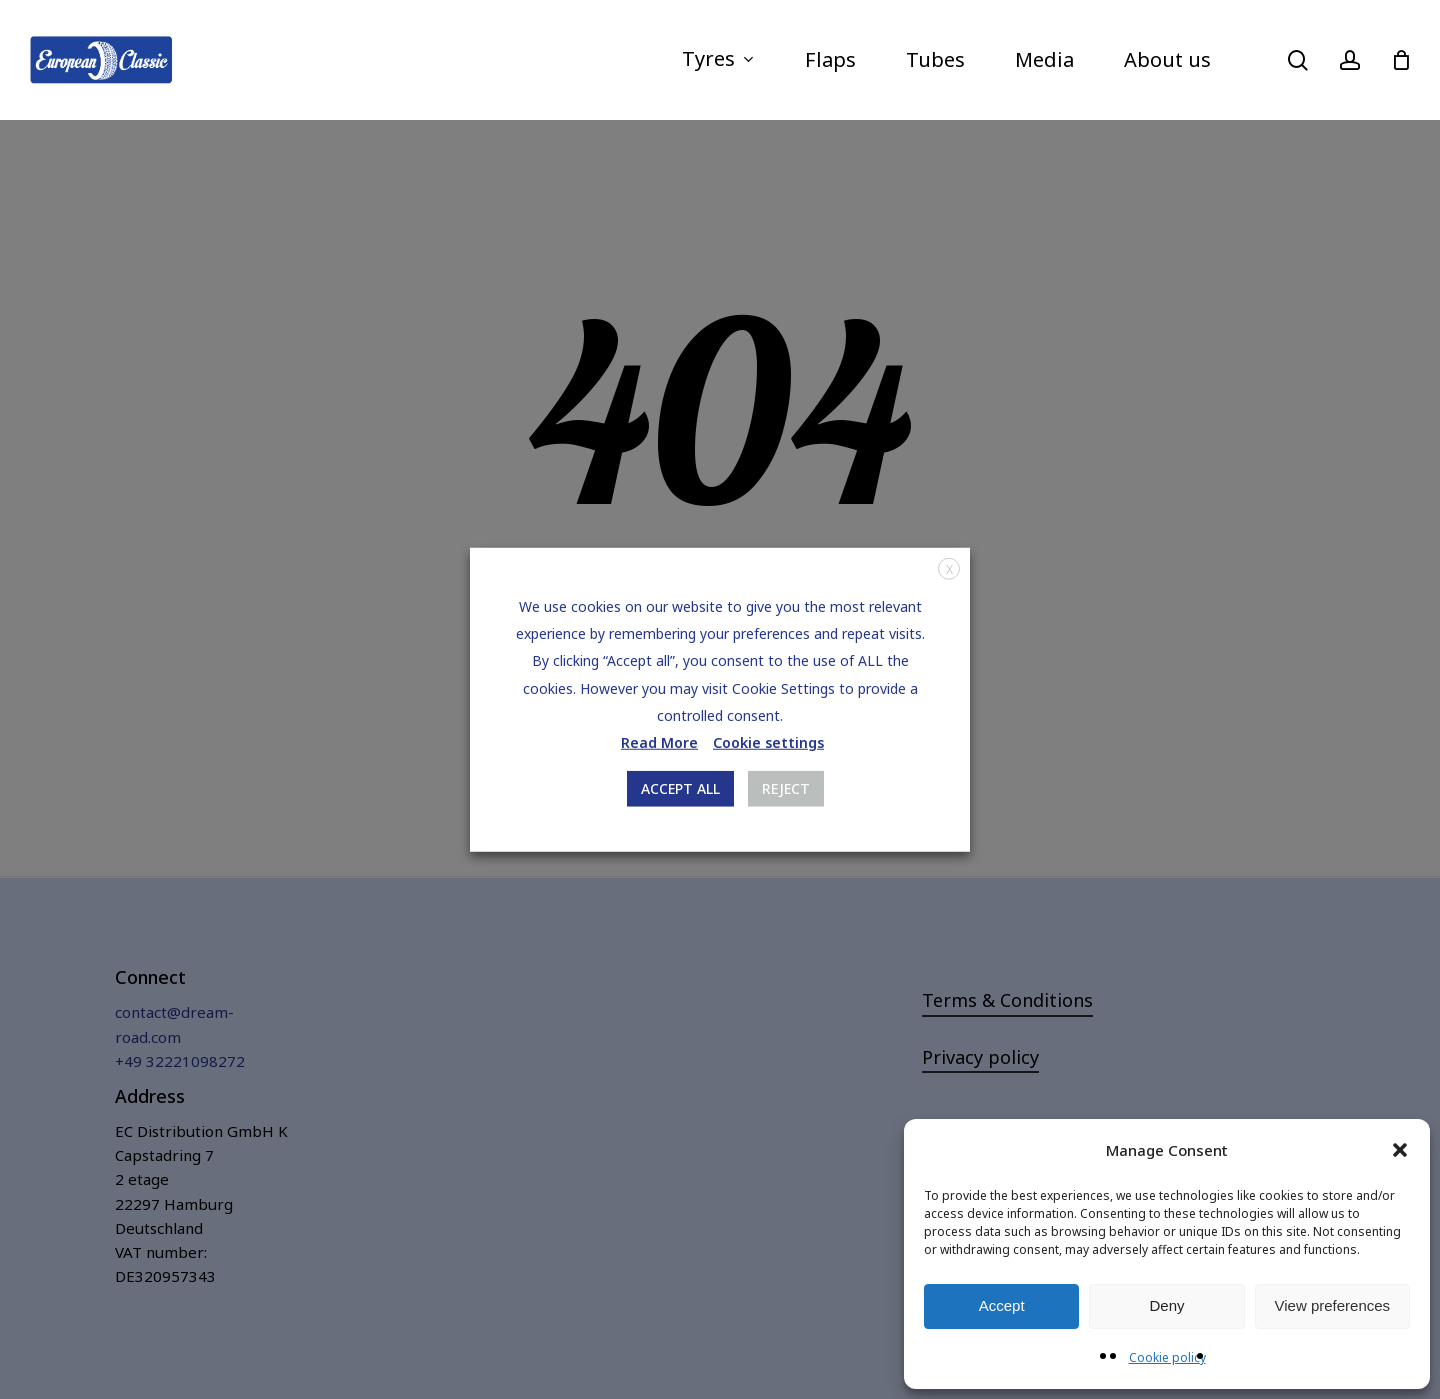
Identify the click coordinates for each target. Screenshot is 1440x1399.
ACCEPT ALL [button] (680, 788)
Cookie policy (1167, 1357)
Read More (659, 742)
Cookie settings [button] (768, 742)
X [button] (949, 568)
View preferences (1333, 1305)
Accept (1002, 1305)
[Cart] (1401, 60)
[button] (1400, 1150)
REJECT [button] (786, 788)
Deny (1166, 1305)
